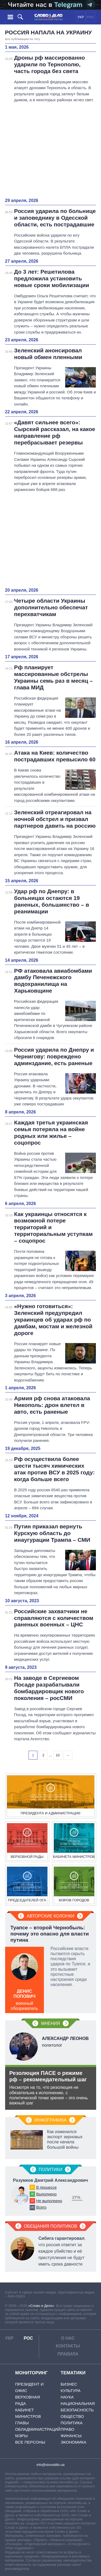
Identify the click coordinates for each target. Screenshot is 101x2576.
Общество (72, 2416)
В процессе (46, 2187)
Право (67, 2429)
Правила (67, 2354)
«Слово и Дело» (41, 2306)
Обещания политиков (50, 2226)
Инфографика (50, 2120)
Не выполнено (49, 2201)
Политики (50, 2169)
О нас (68, 2338)
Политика (72, 2423)
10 (58, 1755)
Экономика (73, 2442)
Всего (41, 2207)
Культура (71, 2390)
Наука (67, 2397)
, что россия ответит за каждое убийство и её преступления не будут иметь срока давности (62, 2251)
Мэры (21, 2435)
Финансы (71, 2435)
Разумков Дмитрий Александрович (50, 2180)
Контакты (68, 2346)
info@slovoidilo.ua (50, 2465)
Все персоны (30, 2442)
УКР (80, 17)
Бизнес (69, 2384)
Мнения (50, 2023)
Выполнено (46, 2194)
